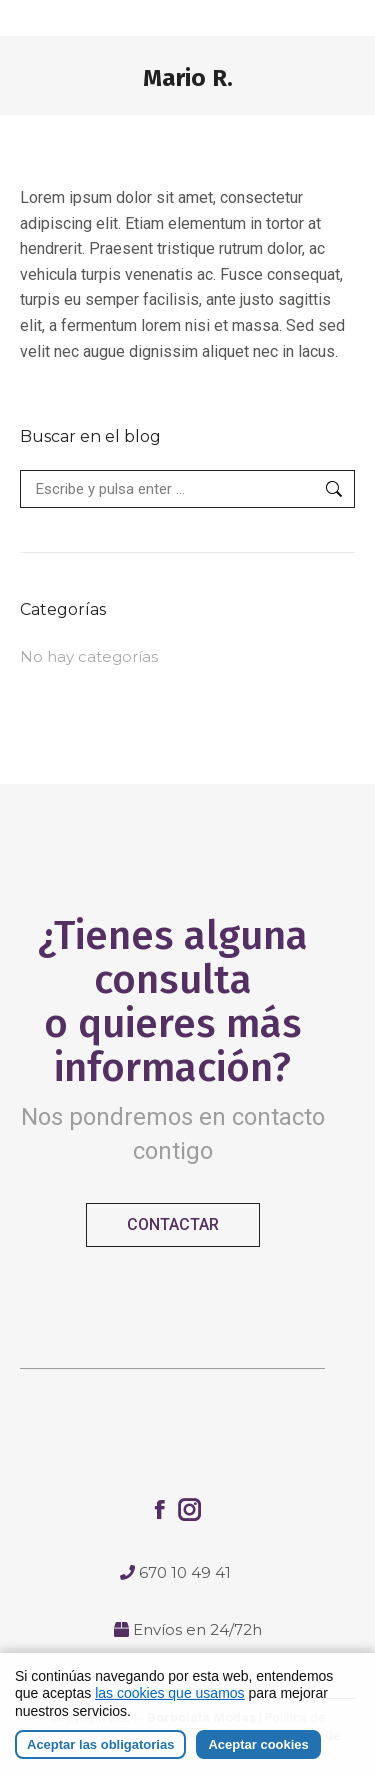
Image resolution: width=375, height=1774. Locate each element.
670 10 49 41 (185, 1572)
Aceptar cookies (258, 1744)
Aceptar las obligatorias (100, 1744)
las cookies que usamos (169, 1693)
